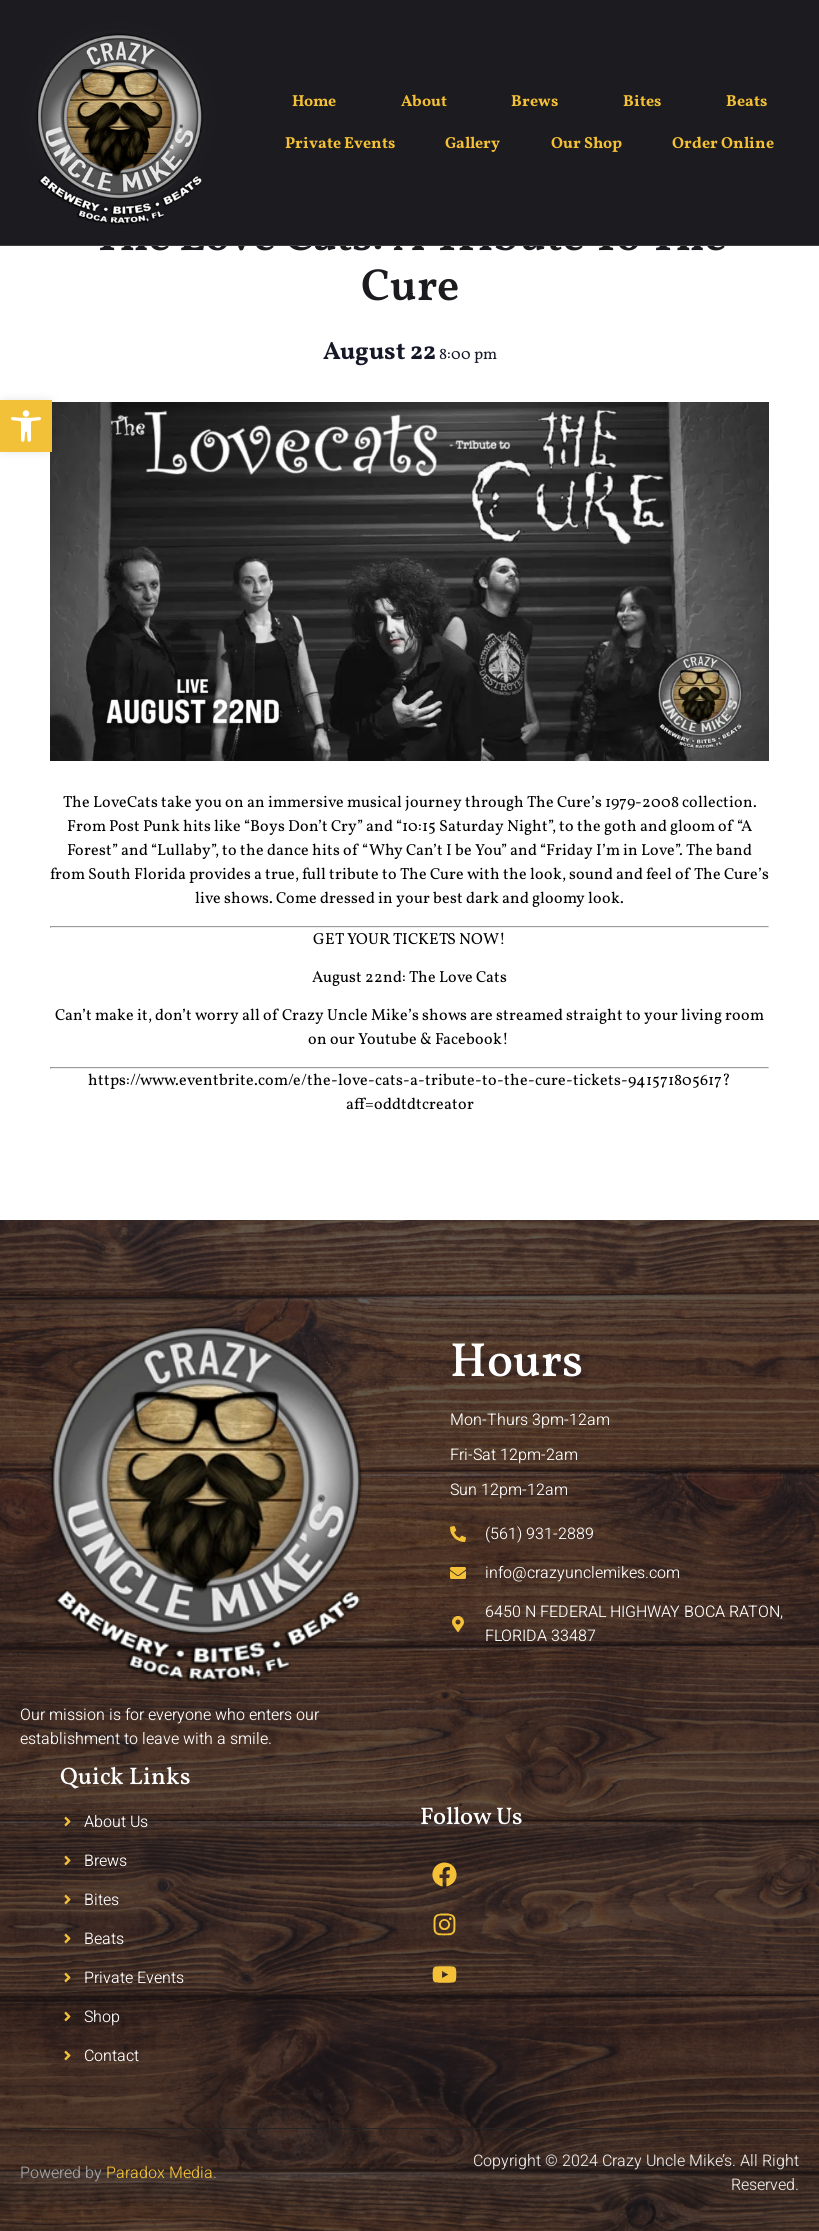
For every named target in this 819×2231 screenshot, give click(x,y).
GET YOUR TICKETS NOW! (409, 940)
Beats (746, 102)
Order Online (723, 144)
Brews (534, 102)
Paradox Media (159, 2173)
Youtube (387, 1040)
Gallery (472, 144)
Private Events (340, 144)
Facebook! (473, 1040)
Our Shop (586, 144)
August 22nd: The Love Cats (409, 978)
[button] (26, 426)
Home (314, 102)
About (424, 102)
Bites (642, 102)
